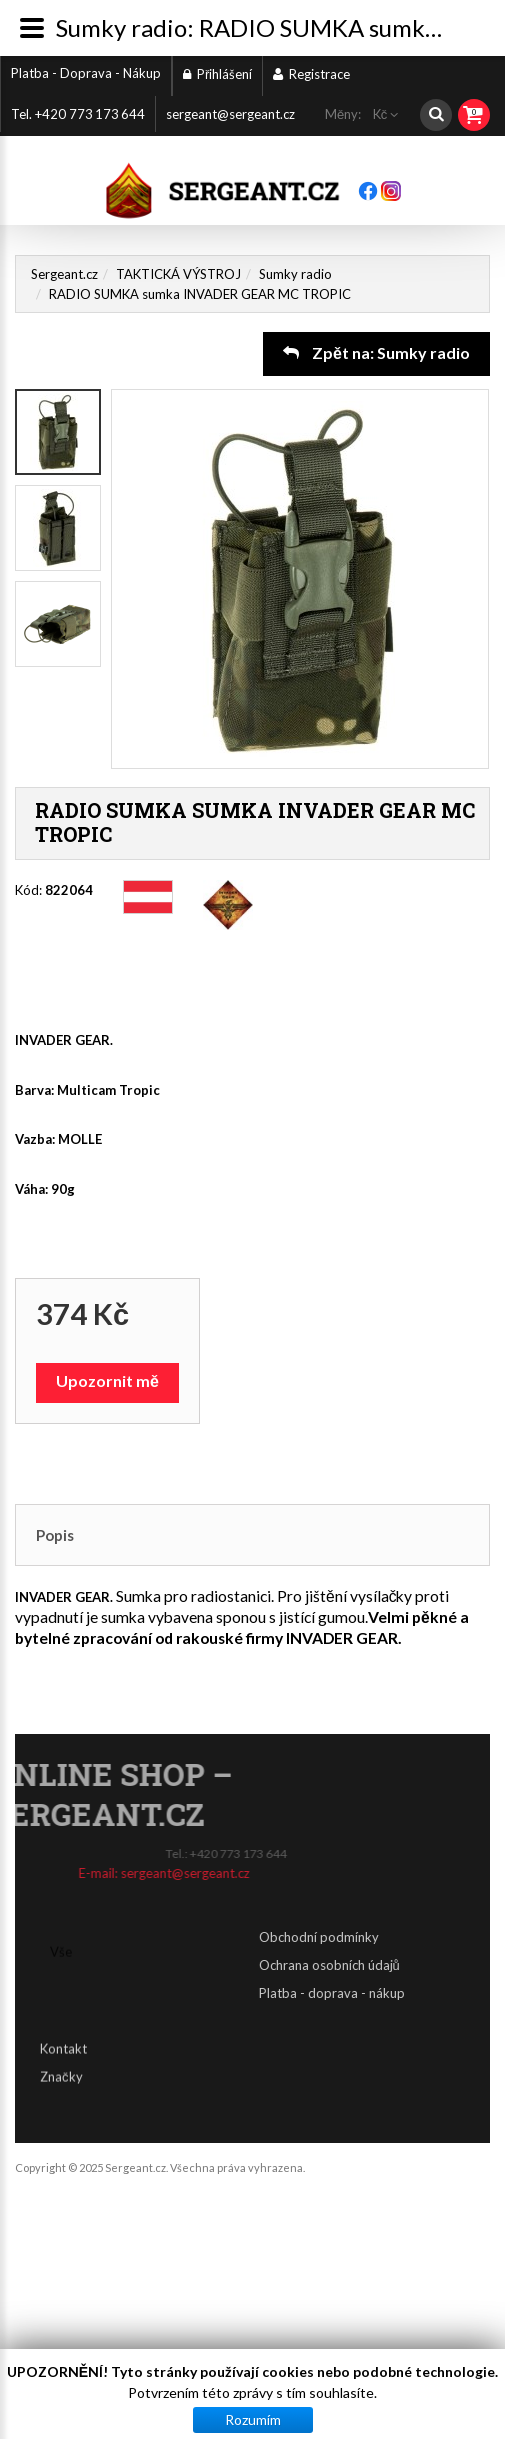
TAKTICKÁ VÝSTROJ (178, 274)
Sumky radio (295, 274)
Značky (61, 2062)
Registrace (311, 74)
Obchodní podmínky (437, 1937)
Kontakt (63, 2034)
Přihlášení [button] (217, 74)
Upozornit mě (107, 1380)
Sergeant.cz (64, 274)
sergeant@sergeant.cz (230, 114)
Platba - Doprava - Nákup (86, 73)
